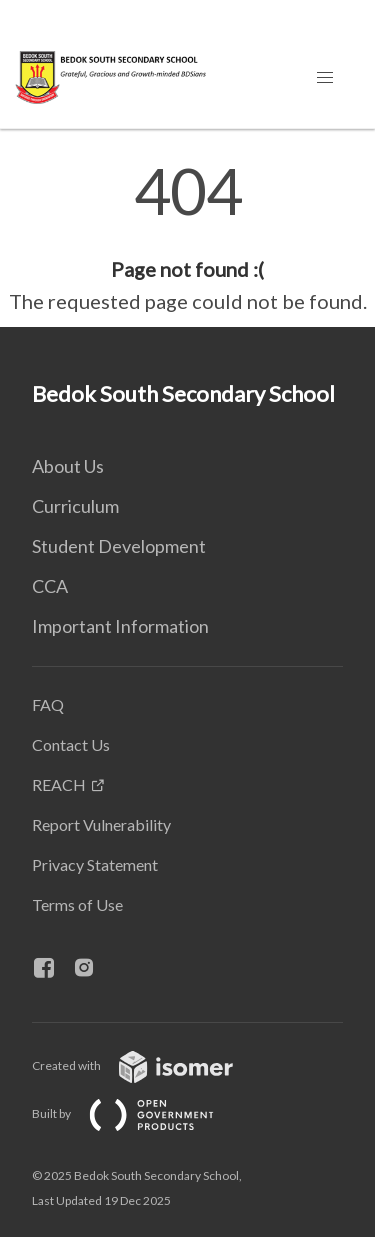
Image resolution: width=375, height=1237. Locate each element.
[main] (187, 238)
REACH (59, 784)
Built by (139, 1113)
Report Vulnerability (101, 824)
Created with (148, 1065)
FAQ (48, 704)
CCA (50, 586)
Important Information (120, 626)
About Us (68, 466)
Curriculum (75, 506)
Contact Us (71, 744)
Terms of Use (77, 904)
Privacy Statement (95, 864)
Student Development (119, 546)
